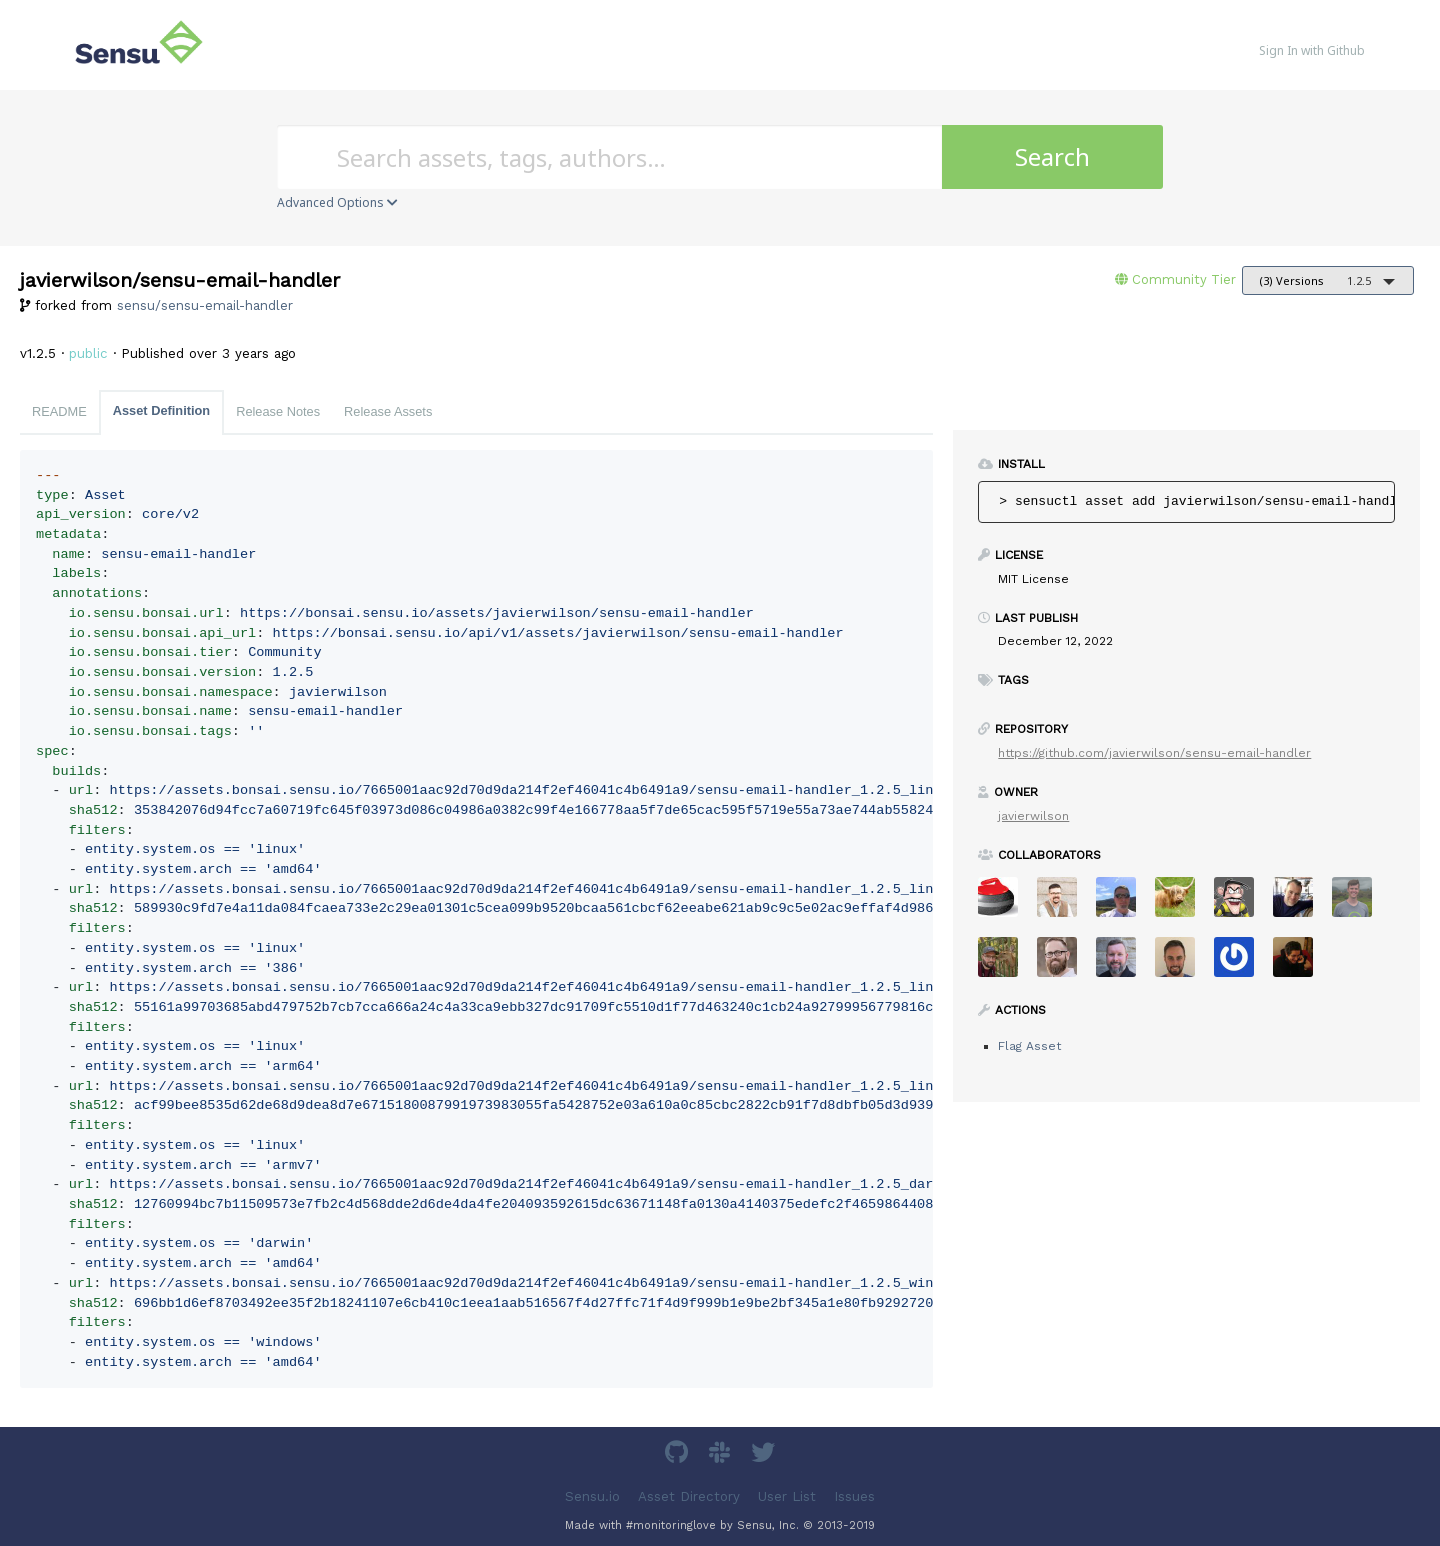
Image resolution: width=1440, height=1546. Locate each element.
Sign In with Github (1312, 50)
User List (787, 1495)
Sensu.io (592, 1495)
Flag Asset (1029, 1046)
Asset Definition (161, 410)
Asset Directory (689, 1495)
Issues (854, 1495)
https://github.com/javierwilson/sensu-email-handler (1154, 753)
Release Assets (388, 411)
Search (1052, 156)
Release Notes (278, 411)
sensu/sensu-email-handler (205, 305)
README (59, 411)
